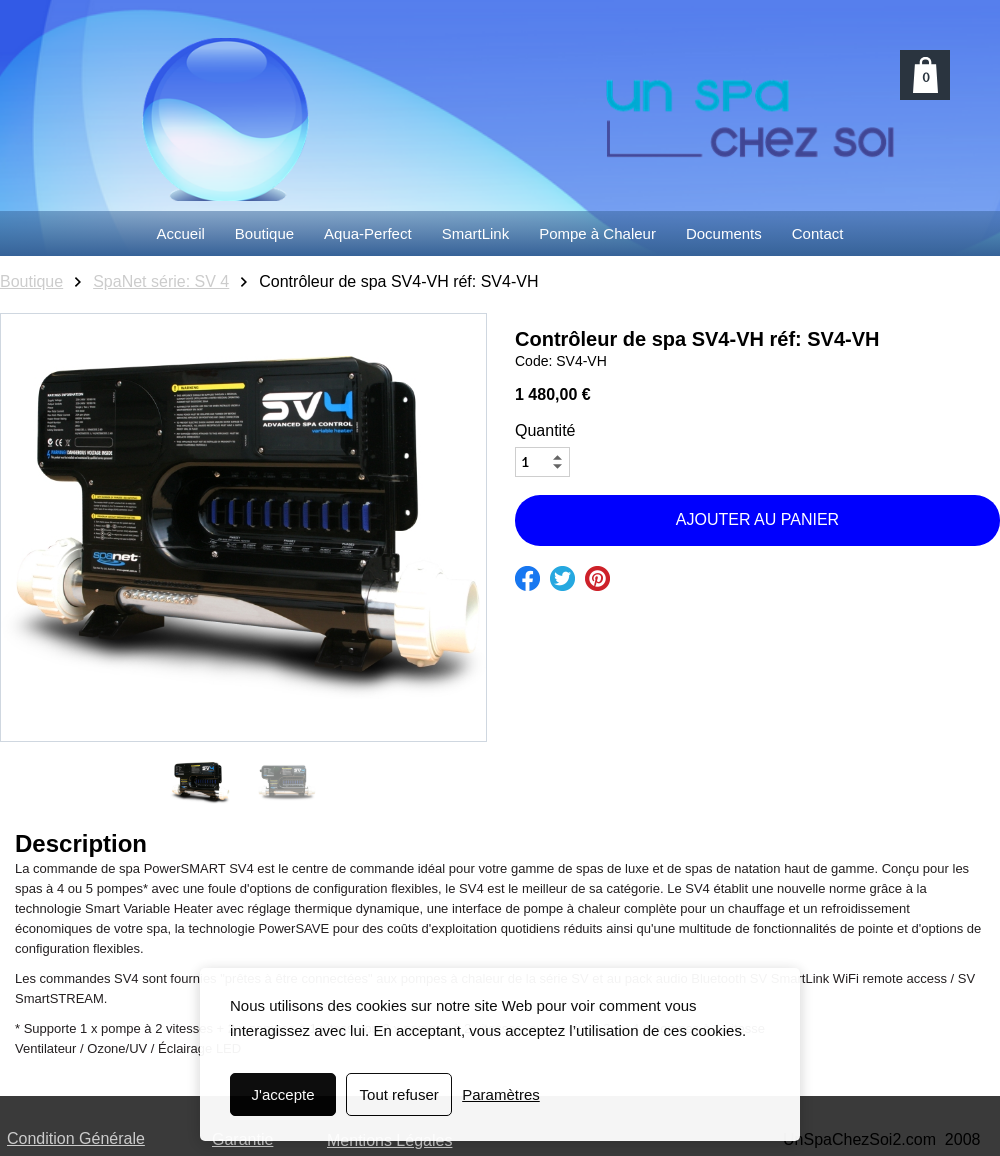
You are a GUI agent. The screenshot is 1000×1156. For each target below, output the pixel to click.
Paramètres (501, 1094)
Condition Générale (76, 1138)
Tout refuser (399, 1094)
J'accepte (283, 1094)
